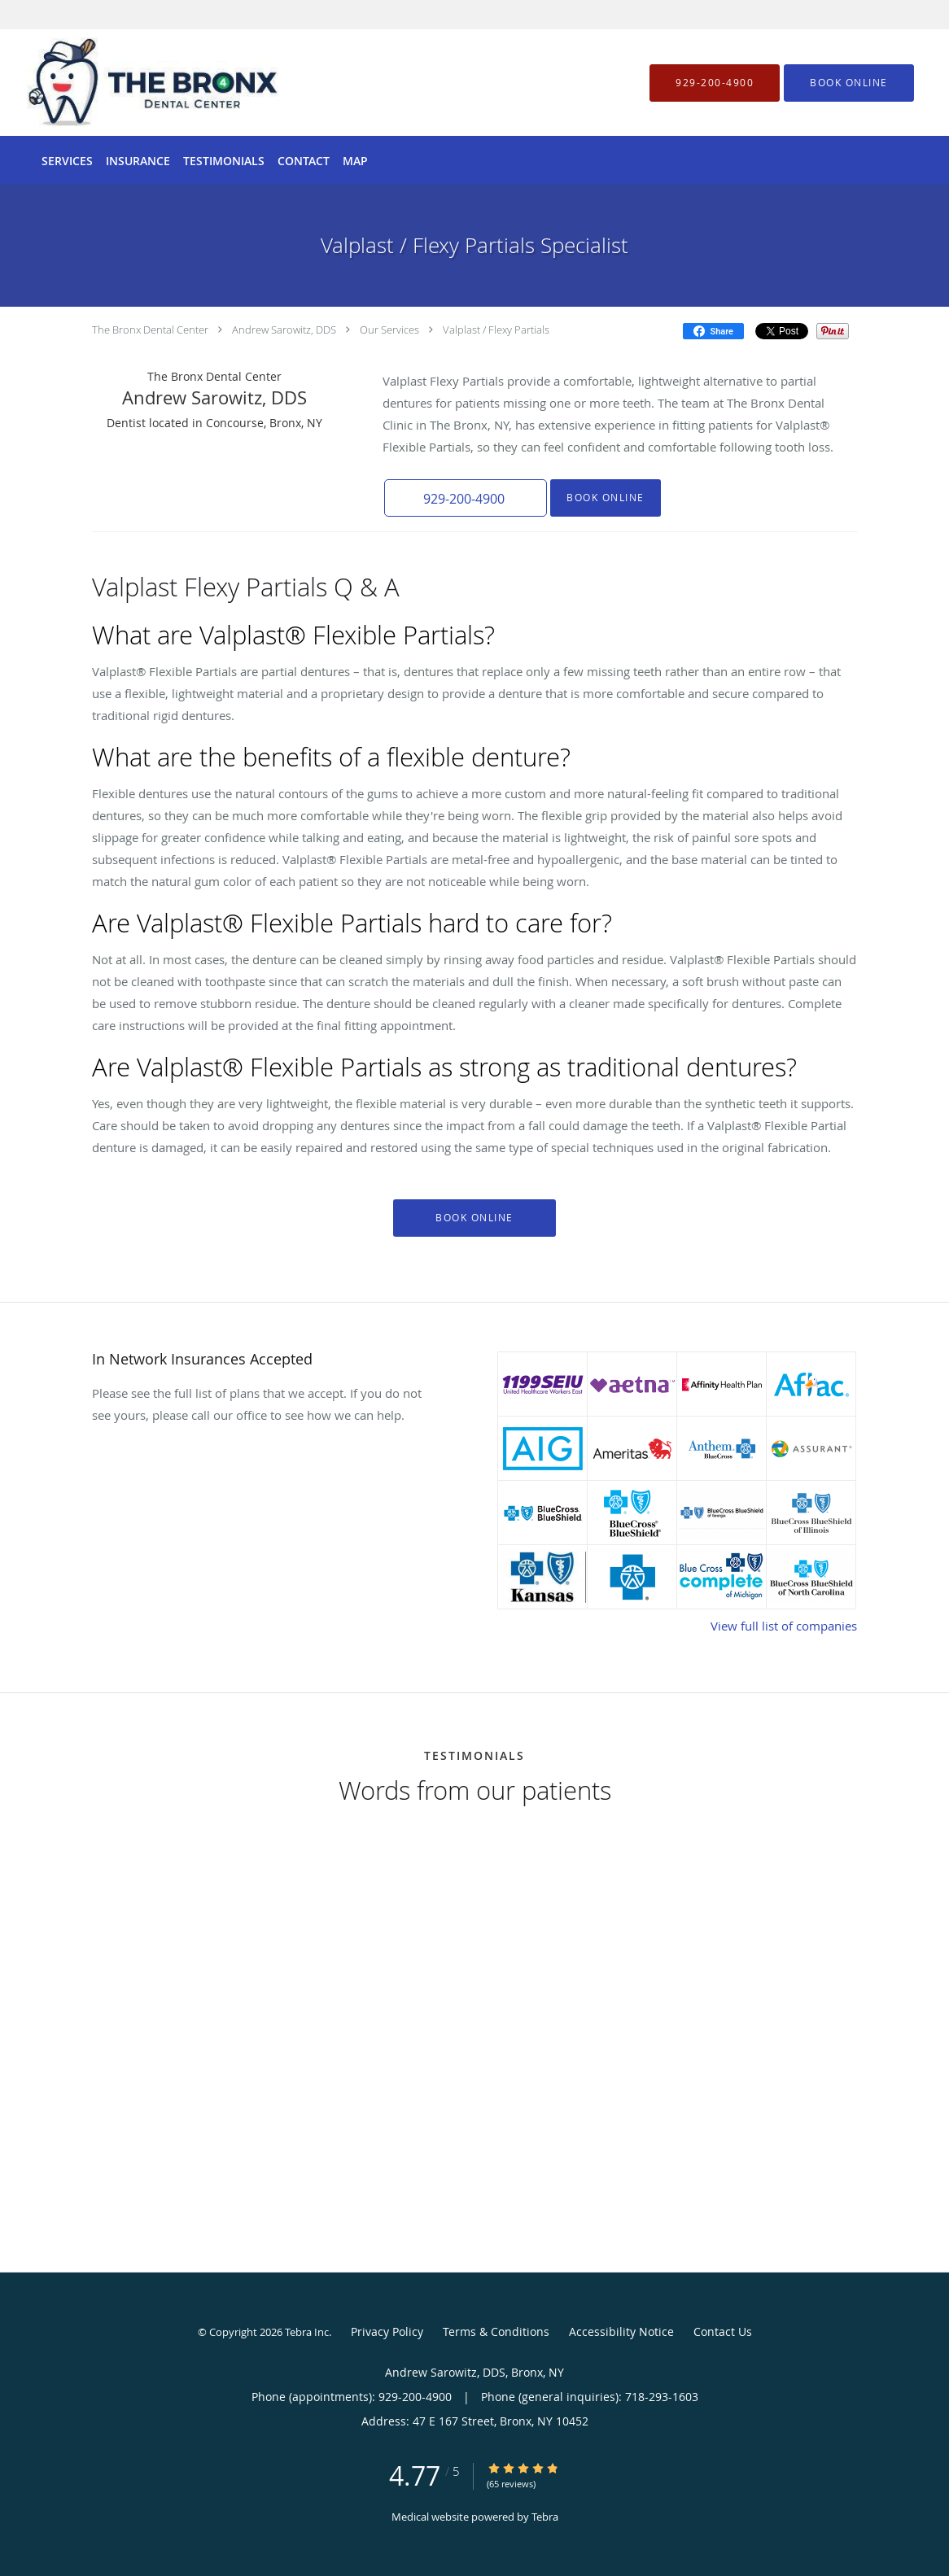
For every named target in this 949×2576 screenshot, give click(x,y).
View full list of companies (784, 1626)
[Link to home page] (128, 82)
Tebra (544, 2516)
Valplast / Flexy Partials (496, 329)
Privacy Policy (387, 2331)
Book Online (605, 497)
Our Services (389, 329)
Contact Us (722, 2331)
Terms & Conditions (496, 2331)
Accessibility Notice (621, 2331)
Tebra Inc (307, 2332)
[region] (474, 2009)
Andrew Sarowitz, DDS (284, 329)
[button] (849, 83)
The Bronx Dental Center (150, 329)
